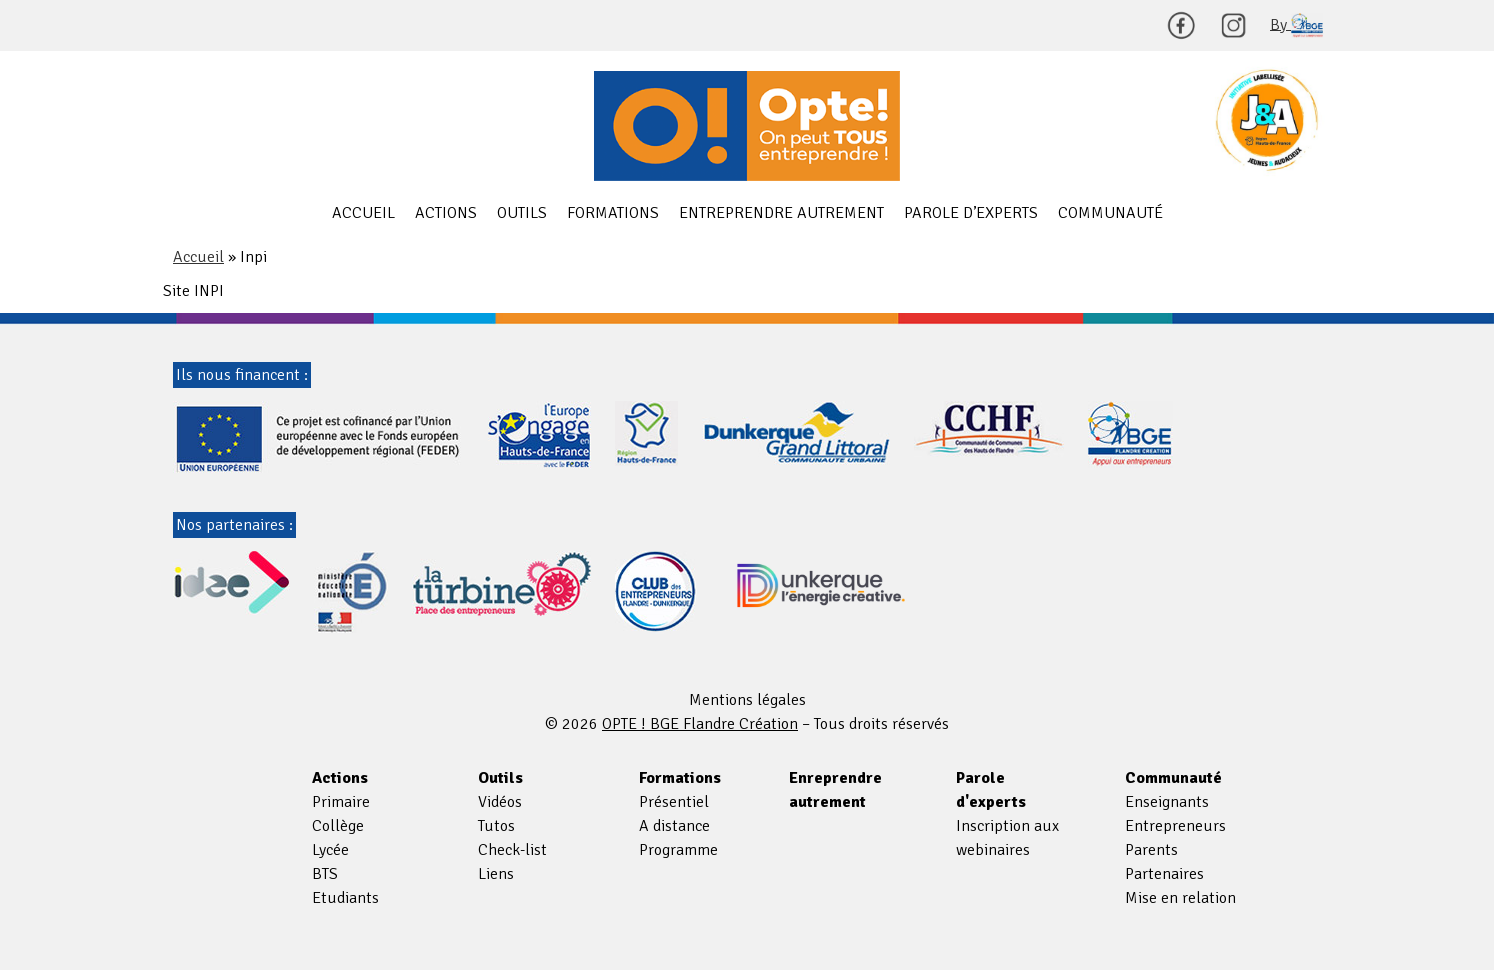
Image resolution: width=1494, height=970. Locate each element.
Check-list (512, 850)
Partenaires (1164, 874)
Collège (338, 826)
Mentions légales (747, 700)
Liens (496, 874)
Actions (446, 213)
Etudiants (345, 898)
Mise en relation (1180, 898)
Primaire (341, 802)
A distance (674, 826)
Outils (522, 213)
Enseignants (1167, 802)
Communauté (1110, 213)
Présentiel (674, 802)
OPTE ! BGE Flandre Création (747, 126)
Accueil (363, 213)
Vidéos (500, 802)
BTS (325, 874)
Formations (613, 213)
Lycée (330, 850)
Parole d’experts (971, 213)
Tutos (496, 826)
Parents (1151, 850)
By (1296, 25)
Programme (678, 850)
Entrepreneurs (1175, 826)
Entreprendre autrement (781, 213)
